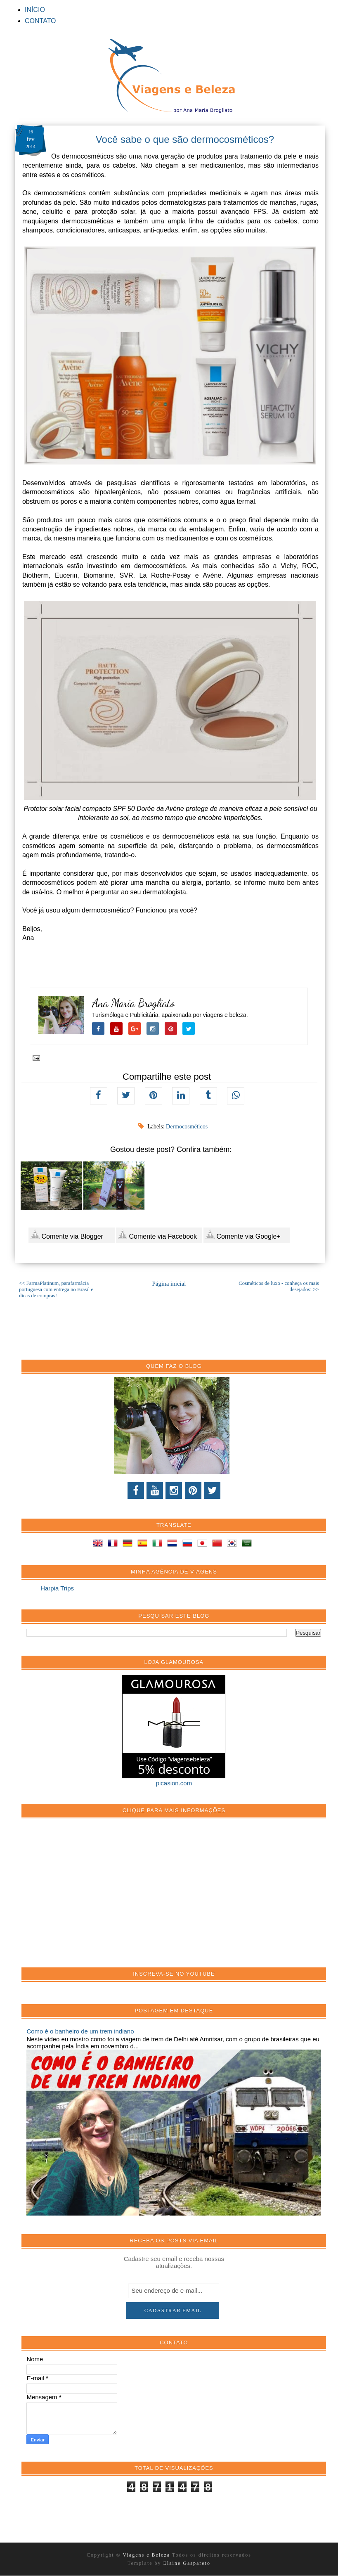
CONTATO (40, 20)
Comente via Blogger (67, 1235)
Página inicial (169, 1283)
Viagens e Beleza (147, 2555)
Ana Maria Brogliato (133, 1003)
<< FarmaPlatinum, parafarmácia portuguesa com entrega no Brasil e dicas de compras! (56, 1289)
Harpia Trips (57, 1588)
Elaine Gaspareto (186, 2563)
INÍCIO (35, 9)
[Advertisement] (88, 1897)
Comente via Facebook (157, 1235)
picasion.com (174, 1783)
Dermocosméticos (187, 1126)
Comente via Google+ (243, 1235)
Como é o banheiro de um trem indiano (80, 2031)
